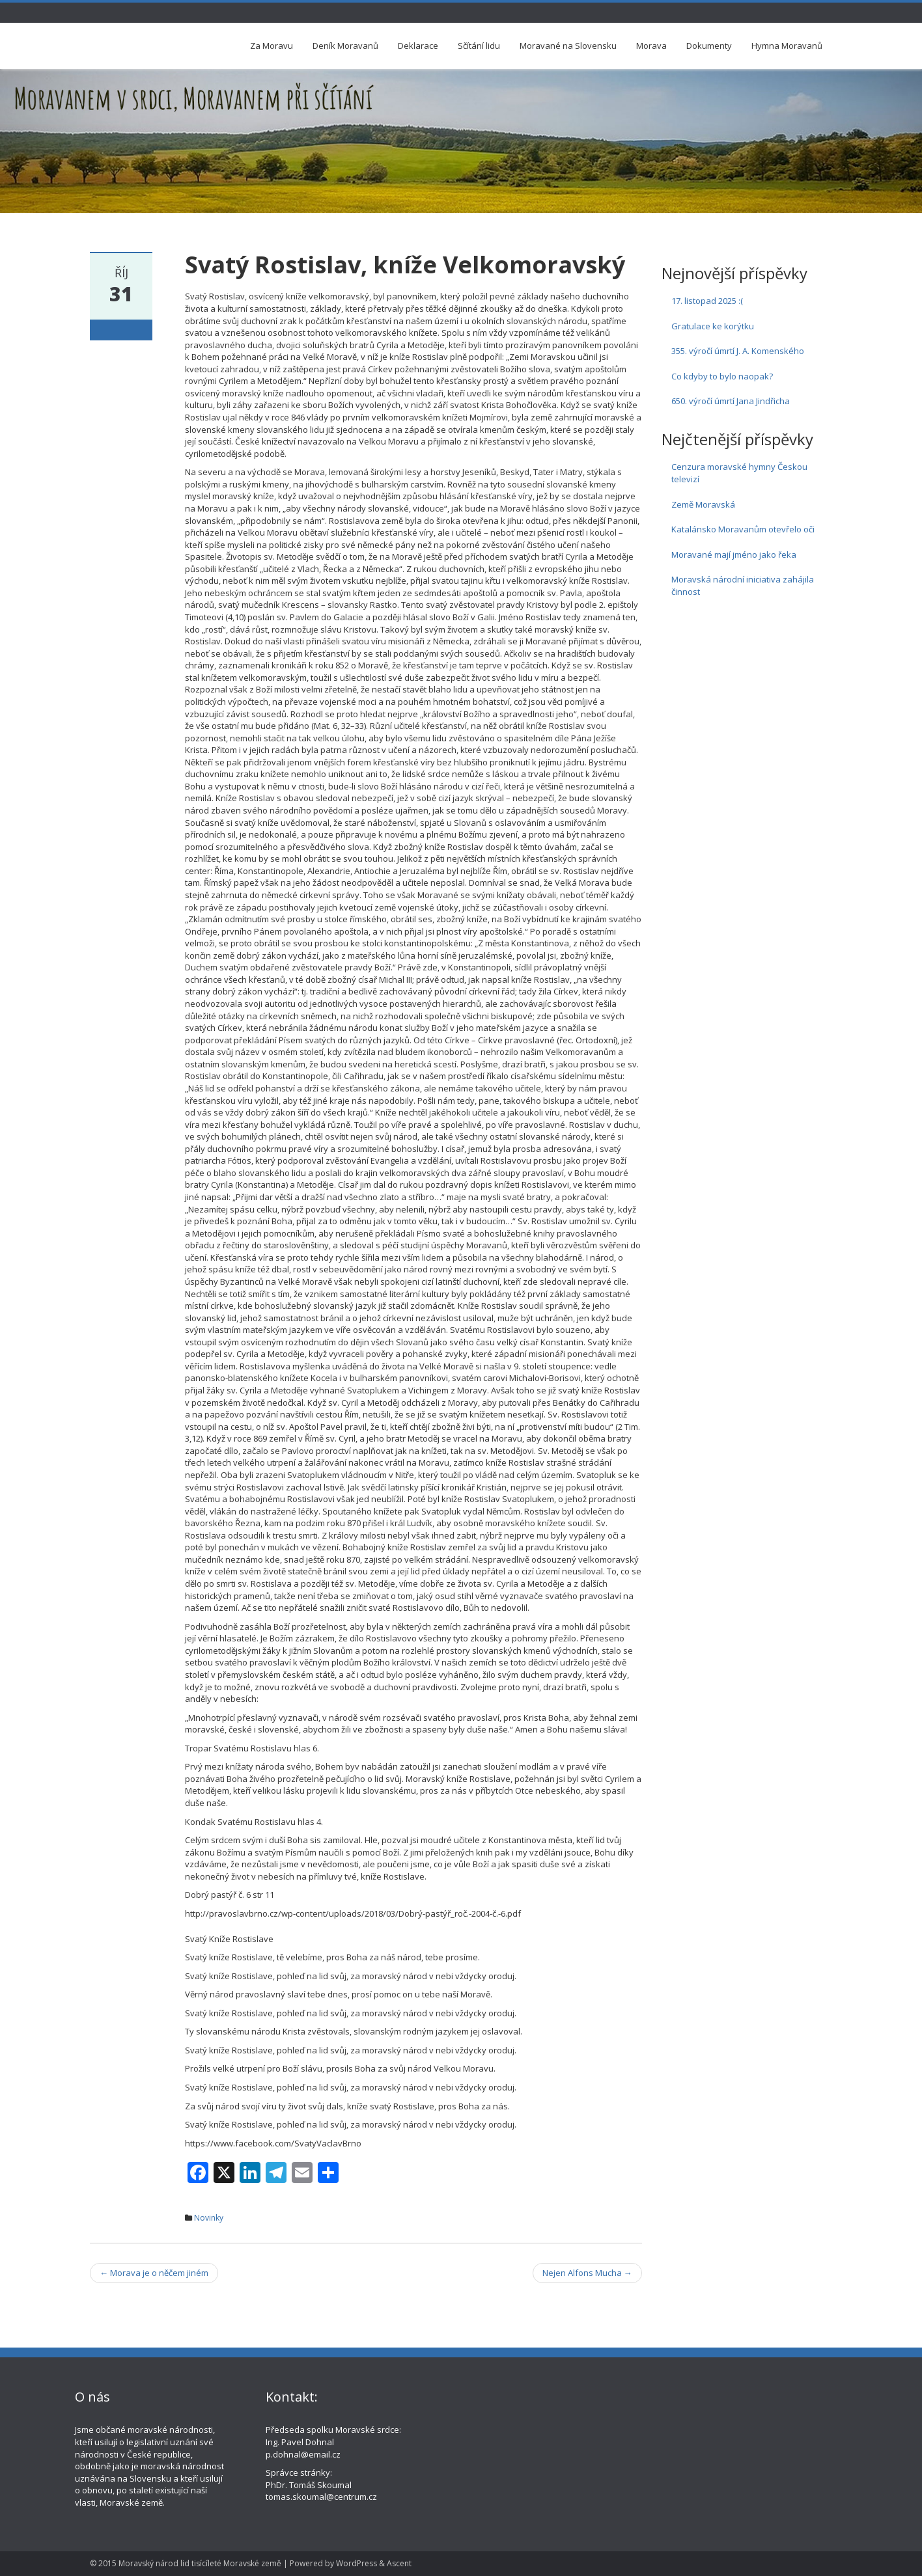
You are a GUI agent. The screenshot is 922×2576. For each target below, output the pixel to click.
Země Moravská (703, 504)
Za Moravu (271, 45)
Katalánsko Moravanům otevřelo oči (743, 529)
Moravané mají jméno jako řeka (733, 554)
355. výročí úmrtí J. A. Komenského (737, 351)
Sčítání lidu (479, 45)
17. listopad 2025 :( (707, 301)
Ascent (399, 2563)
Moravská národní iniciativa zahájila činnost (742, 585)
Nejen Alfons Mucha (587, 2273)
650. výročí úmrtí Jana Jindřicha (730, 401)
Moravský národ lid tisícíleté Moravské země (200, 2563)
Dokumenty (709, 45)
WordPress (356, 2563)
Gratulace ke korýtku (712, 326)
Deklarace (418, 45)
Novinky (208, 2217)
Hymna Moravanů (786, 45)
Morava (651, 45)
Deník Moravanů (345, 45)
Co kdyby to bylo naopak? (722, 376)
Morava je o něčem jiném (154, 2273)
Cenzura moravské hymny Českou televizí (739, 473)
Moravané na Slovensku (568, 45)
